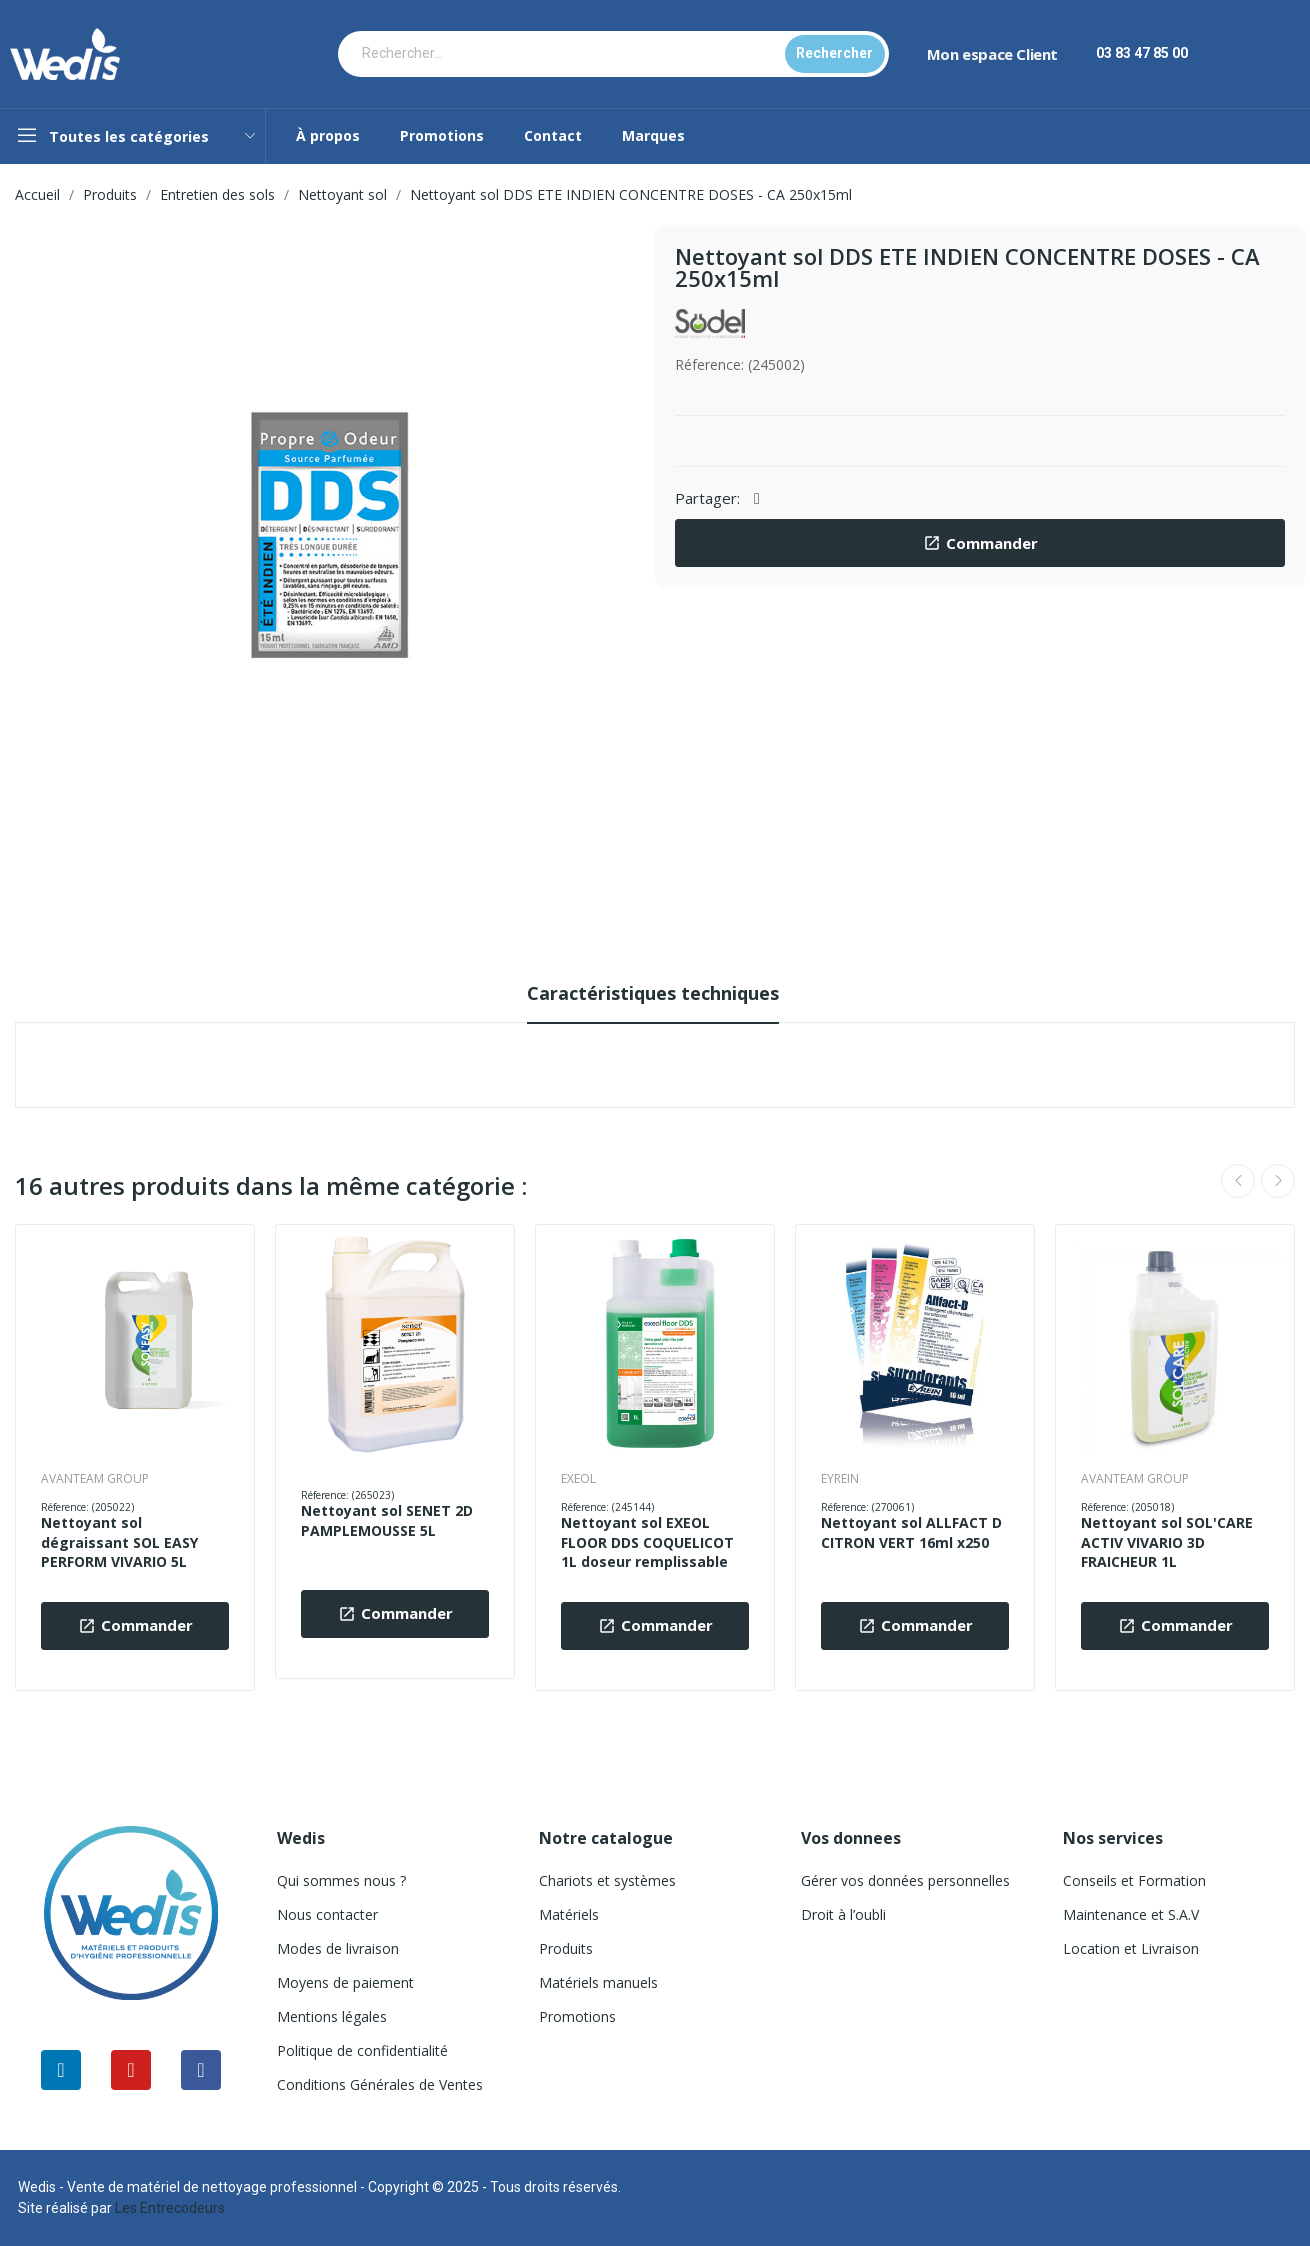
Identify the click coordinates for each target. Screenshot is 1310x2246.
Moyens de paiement (345, 1982)
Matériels (569, 1914)
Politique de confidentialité (362, 2050)
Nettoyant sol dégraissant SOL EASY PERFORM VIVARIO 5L (119, 1542)
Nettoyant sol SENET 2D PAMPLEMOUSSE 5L (387, 1520)
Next (1278, 1181)
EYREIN (840, 1479)
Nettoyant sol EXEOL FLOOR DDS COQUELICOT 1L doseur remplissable (647, 1542)
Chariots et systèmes (607, 1880)
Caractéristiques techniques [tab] (653, 993)
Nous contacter (327, 1914)
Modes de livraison (338, 1948)
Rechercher (834, 53)
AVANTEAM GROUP (95, 1479)
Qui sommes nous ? (341, 1880)
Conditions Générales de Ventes (380, 2084)
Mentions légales (332, 2016)
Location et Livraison (1131, 1948)
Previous (1238, 1181)
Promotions (577, 2016)
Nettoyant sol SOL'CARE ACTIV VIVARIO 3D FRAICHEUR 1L (1167, 1542)
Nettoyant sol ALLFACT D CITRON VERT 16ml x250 (911, 1532)
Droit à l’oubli (843, 1914)
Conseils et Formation (1134, 1880)
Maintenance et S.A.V (1131, 1914)
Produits (566, 1948)
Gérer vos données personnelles (905, 1880)
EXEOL (578, 1479)
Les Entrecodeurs (170, 2208)
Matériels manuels (598, 1982)
